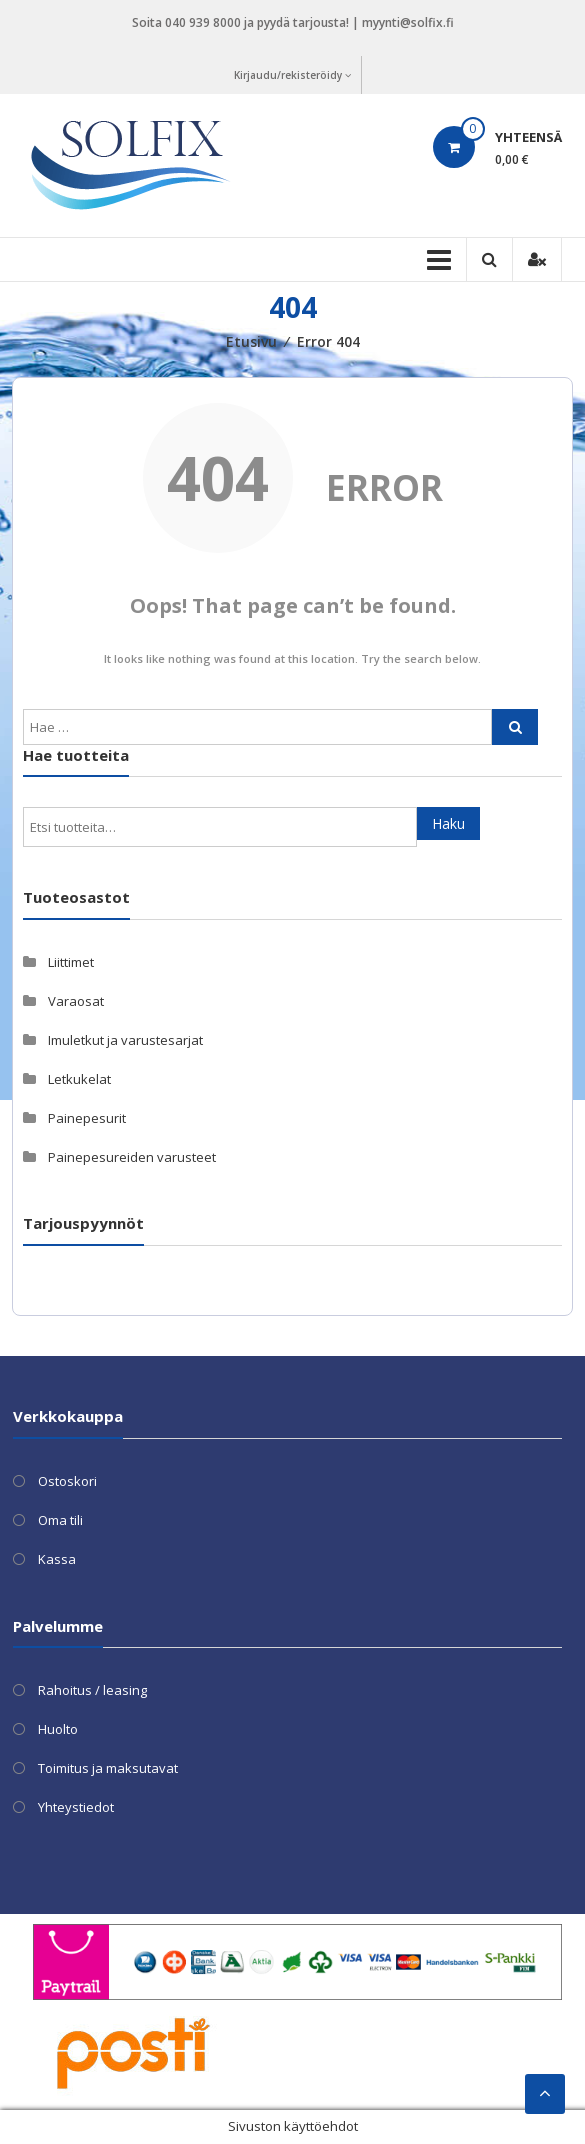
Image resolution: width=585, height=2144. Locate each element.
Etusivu (251, 341)
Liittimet (71, 962)
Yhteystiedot (76, 1807)
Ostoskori (67, 1481)
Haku (448, 823)
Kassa (57, 1559)
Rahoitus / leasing (92, 1690)
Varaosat (76, 1001)
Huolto (58, 1729)
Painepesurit (87, 1118)
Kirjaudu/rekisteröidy (292, 75)
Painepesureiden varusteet (132, 1157)
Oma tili (60, 1520)
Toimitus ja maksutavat (108, 1768)
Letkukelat (79, 1079)
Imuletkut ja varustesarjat (125, 1040)
